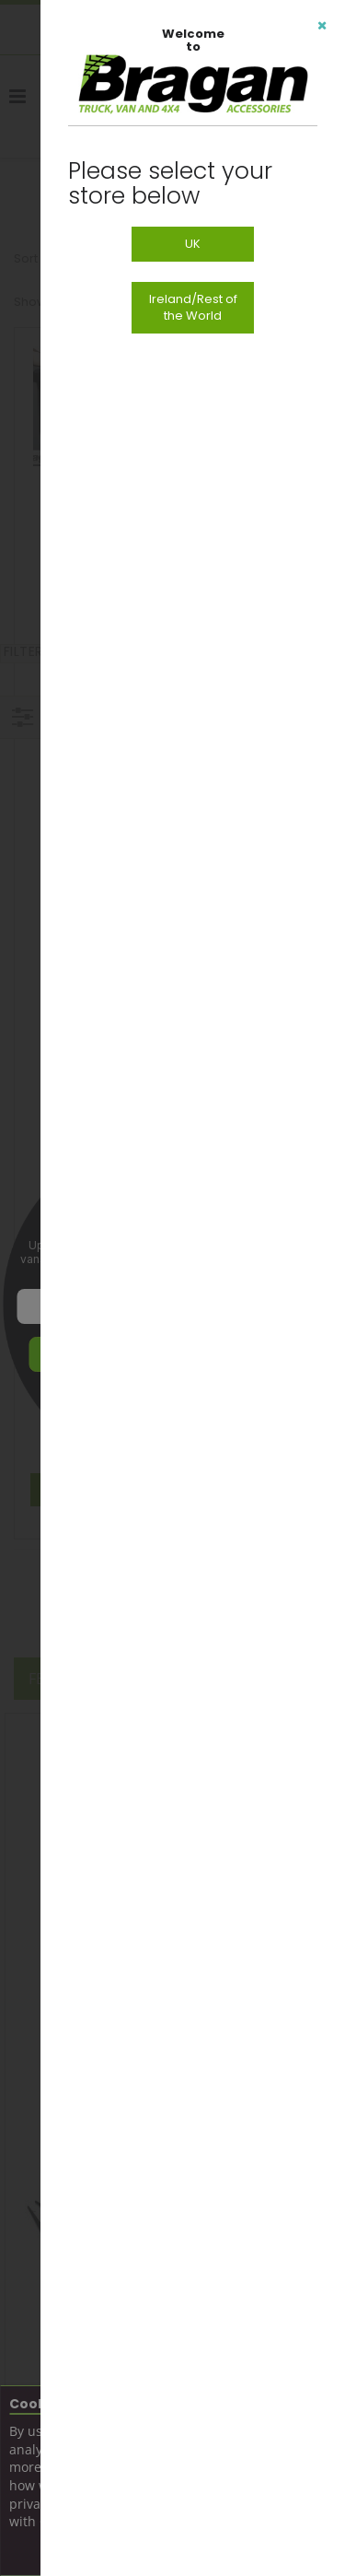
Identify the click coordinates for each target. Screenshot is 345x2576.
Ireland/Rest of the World (193, 307)
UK (193, 243)
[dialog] (192, 1288)
